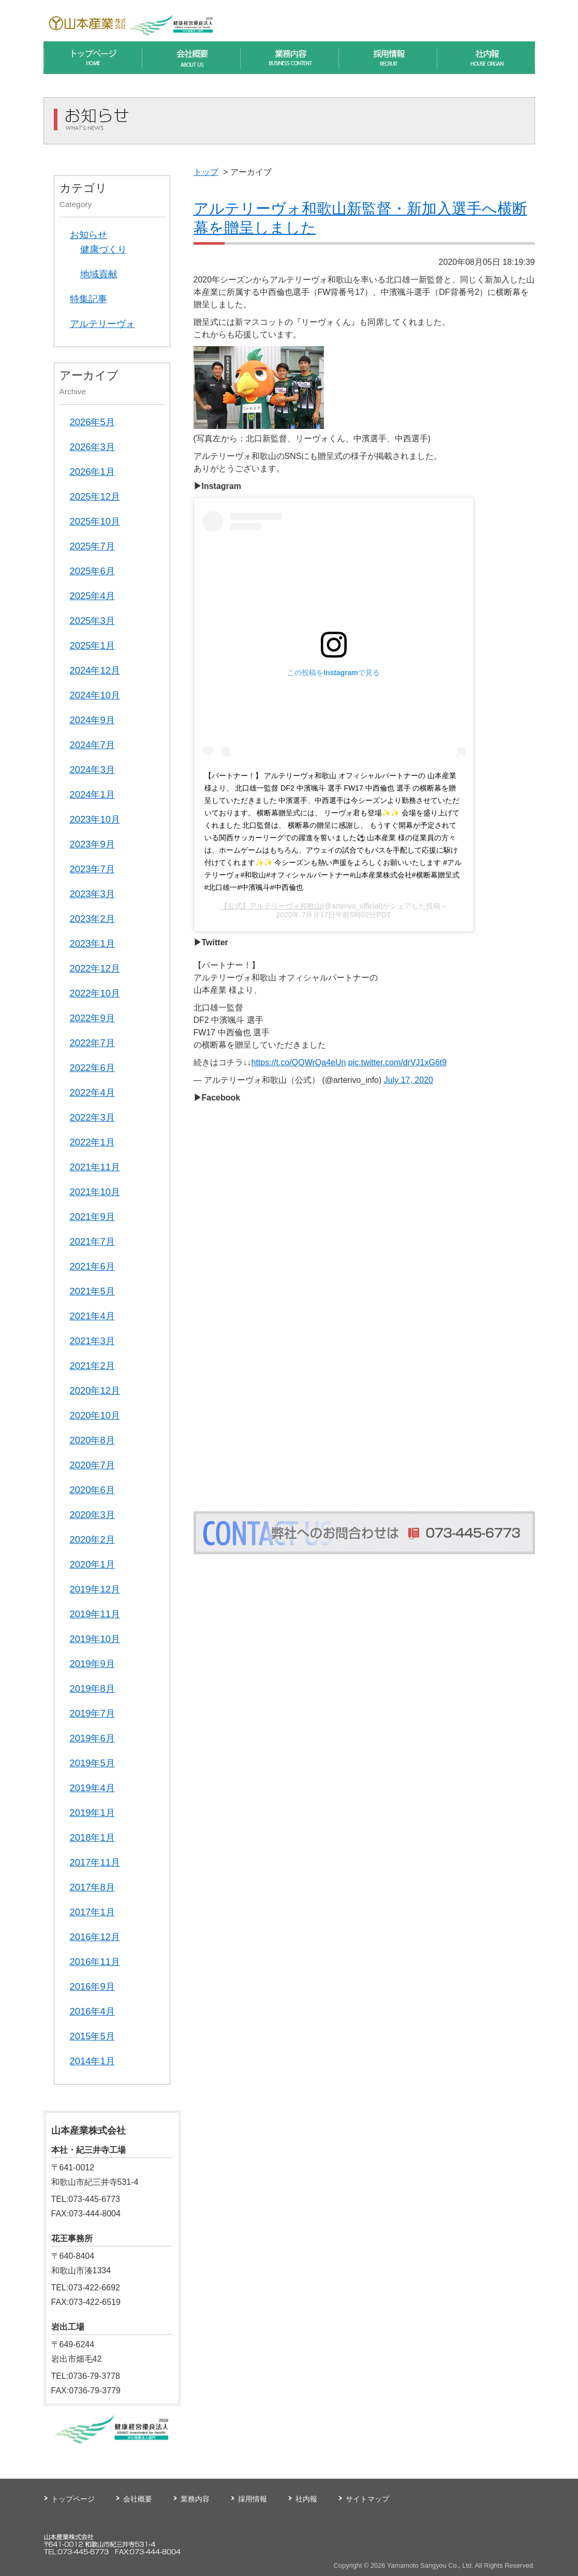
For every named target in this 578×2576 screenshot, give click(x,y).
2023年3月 (92, 893)
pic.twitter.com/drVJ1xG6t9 (397, 1062)
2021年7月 (92, 1241)
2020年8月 (92, 1440)
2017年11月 (95, 1862)
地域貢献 (98, 274)
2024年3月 (92, 769)
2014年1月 (92, 2061)
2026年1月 (92, 471)
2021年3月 (92, 1340)
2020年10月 (95, 1415)
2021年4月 (92, 1316)
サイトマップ (367, 2499)
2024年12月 (95, 670)
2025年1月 (92, 645)
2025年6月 (92, 570)
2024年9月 (92, 719)
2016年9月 (92, 1986)
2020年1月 (92, 1564)
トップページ (73, 2499)
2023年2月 (92, 918)
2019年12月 (95, 1589)
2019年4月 (92, 1787)
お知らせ (88, 234)
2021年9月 (92, 1216)
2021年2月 (92, 1365)
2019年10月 (95, 1638)
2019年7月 (92, 1713)
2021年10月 (95, 1191)
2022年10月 (95, 993)
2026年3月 (92, 446)
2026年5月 (92, 421)
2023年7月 (92, 868)
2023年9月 (92, 844)
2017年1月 (92, 1912)
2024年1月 (92, 794)
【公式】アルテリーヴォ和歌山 (271, 906)
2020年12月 (95, 1390)
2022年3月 (92, 1117)
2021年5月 (92, 1291)
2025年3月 (92, 620)
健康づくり (103, 249)
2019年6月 (92, 1738)
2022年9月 (92, 1017)
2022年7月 (92, 1042)
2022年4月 (92, 1092)
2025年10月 (95, 521)
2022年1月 (92, 1142)
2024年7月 (92, 744)
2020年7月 (92, 1465)
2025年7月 (92, 546)
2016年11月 (95, 1961)
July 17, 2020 (408, 1080)
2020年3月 (92, 1514)
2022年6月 (92, 1067)
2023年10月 (95, 819)
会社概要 (137, 2499)
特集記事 (88, 298)
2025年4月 (92, 595)
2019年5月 (92, 1763)
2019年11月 (95, 1614)
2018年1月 (92, 1837)
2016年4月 (92, 2011)
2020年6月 (92, 1489)
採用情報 (252, 2499)
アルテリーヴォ (102, 323)
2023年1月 (92, 943)
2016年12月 (95, 1936)
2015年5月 (92, 2036)
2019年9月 (92, 1663)
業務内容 (195, 2499)
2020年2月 (92, 1539)
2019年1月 (92, 1812)
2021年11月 (95, 1167)
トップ (206, 172)
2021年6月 (92, 1266)
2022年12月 (95, 968)
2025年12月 (95, 496)
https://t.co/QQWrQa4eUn (298, 1062)
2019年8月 (92, 1688)
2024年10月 (95, 695)
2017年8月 (92, 1887)
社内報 (306, 2499)
